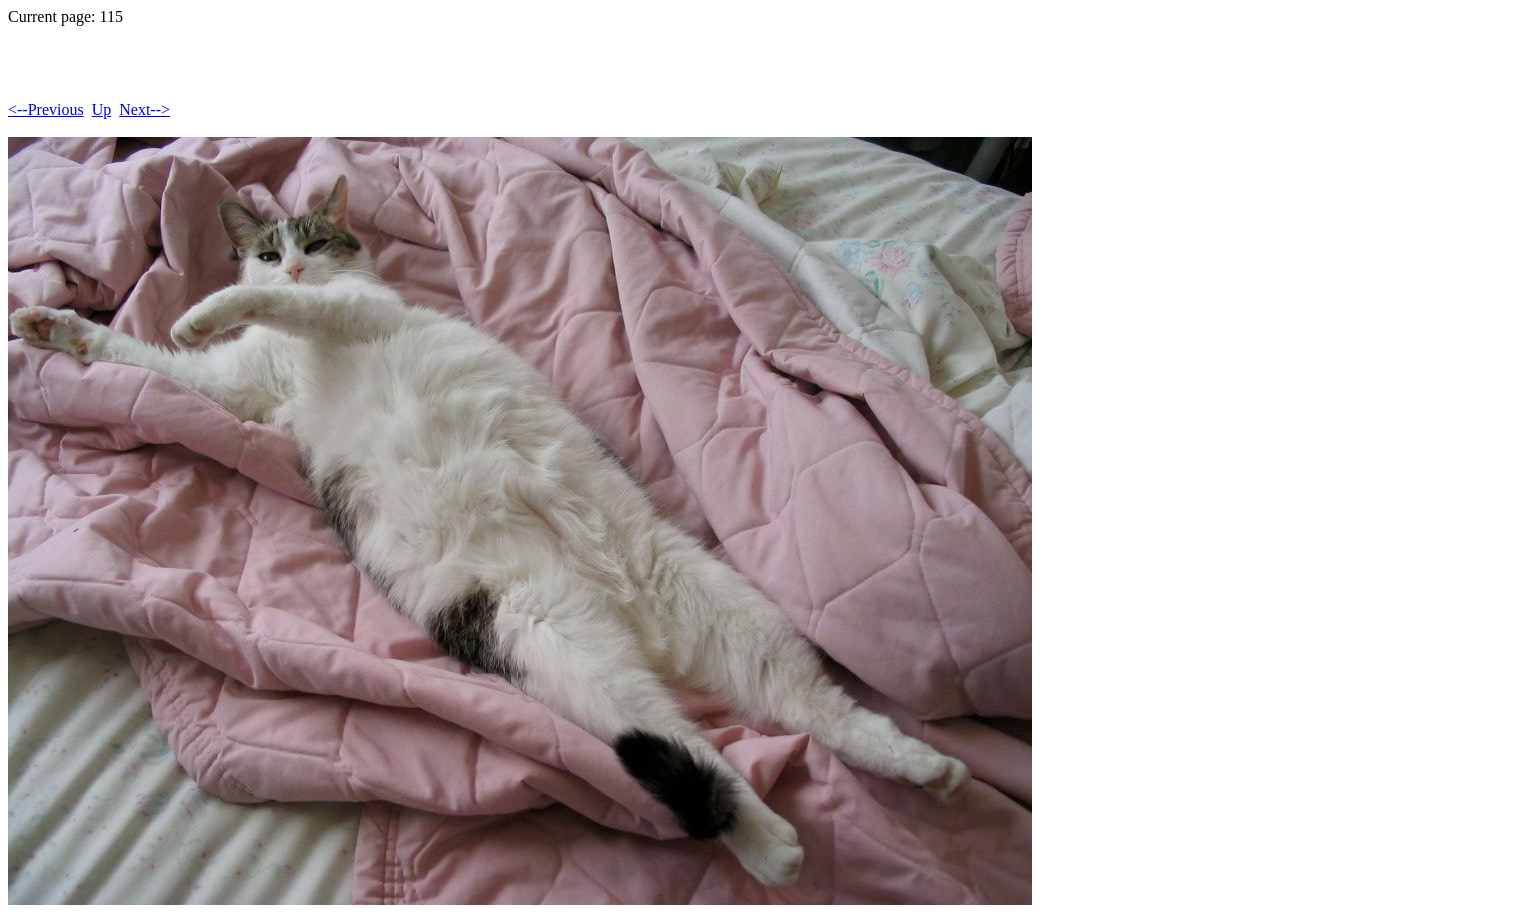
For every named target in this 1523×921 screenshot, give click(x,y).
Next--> (144, 109)
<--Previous (46, 109)
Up (102, 109)
